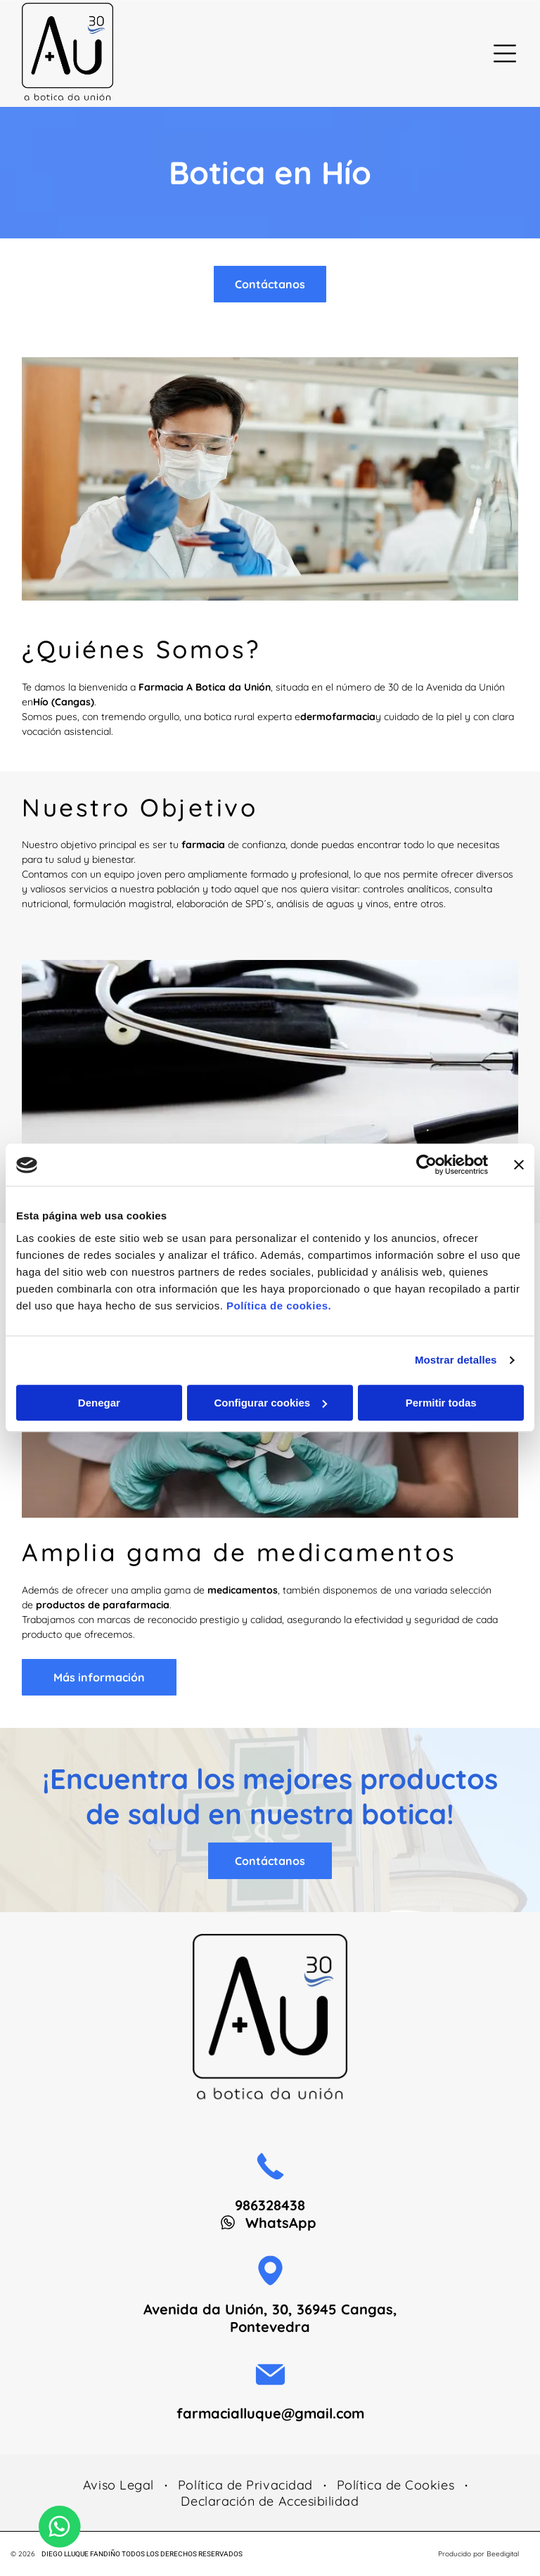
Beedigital (503, 2553)
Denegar (99, 1403)
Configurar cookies (270, 1403)
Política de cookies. (278, 1306)
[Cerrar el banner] (519, 1165)
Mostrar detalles (456, 1360)
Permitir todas (441, 1403)
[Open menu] (504, 53)
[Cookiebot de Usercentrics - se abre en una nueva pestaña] (426, 1165)
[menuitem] (119, 2485)
